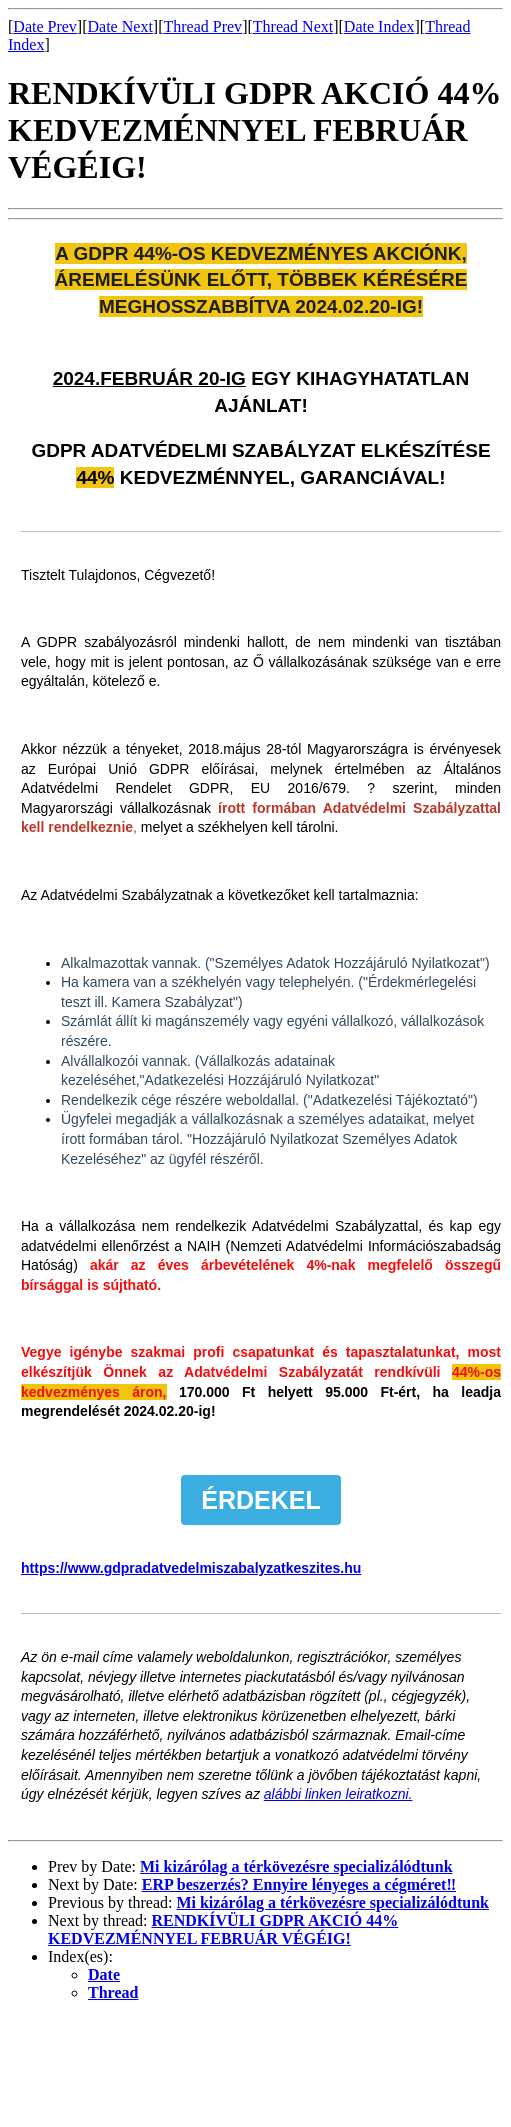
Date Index (379, 26)
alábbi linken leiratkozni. (338, 1794)
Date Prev (45, 26)
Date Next (120, 26)
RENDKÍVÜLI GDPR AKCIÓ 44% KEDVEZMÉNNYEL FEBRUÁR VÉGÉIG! (223, 1929)
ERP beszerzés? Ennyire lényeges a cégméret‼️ (299, 1884)
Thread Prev (202, 26)
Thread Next (293, 26)
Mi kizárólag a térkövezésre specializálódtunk (296, 1866)
